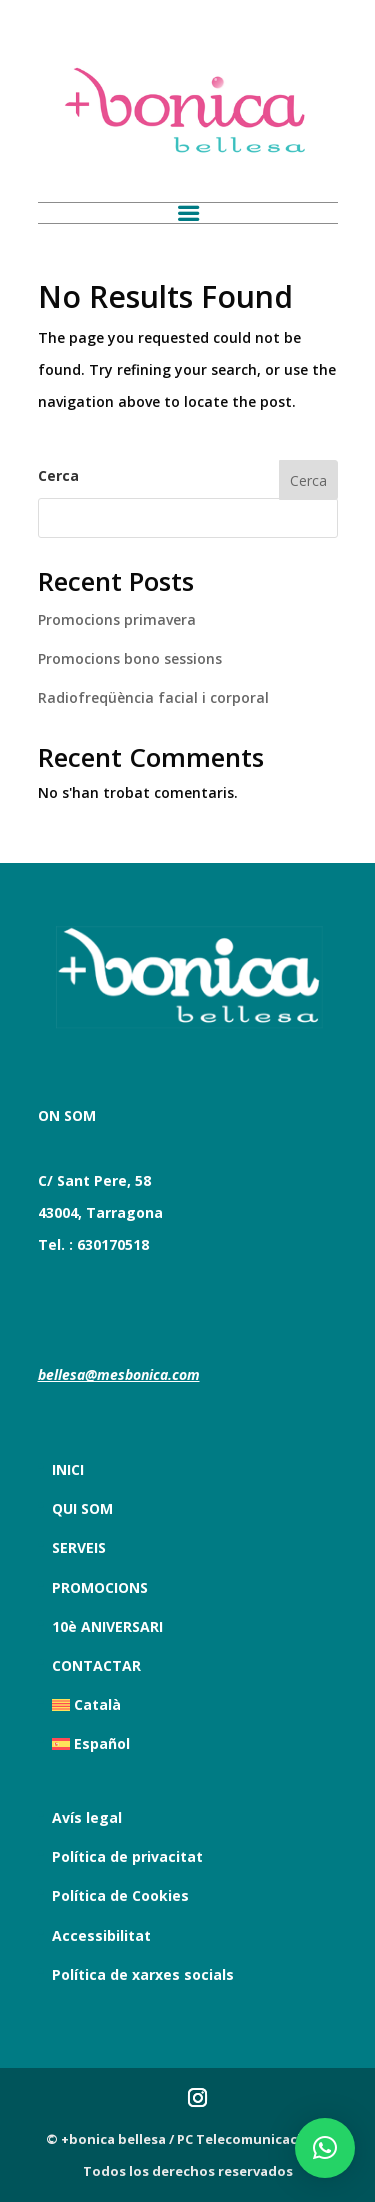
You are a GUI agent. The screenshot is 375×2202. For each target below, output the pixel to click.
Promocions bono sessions (130, 658)
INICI (68, 1469)
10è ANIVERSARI (107, 1626)
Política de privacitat (127, 1856)
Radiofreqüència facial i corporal (153, 697)
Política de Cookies (120, 1895)
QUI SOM (82, 1508)
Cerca (58, 475)
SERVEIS (79, 1547)
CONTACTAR (96, 1665)
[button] (325, 2148)
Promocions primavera (117, 619)
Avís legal (87, 1817)
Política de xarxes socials (143, 1974)
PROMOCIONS (100, 1587)
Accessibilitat (101, 1935)
